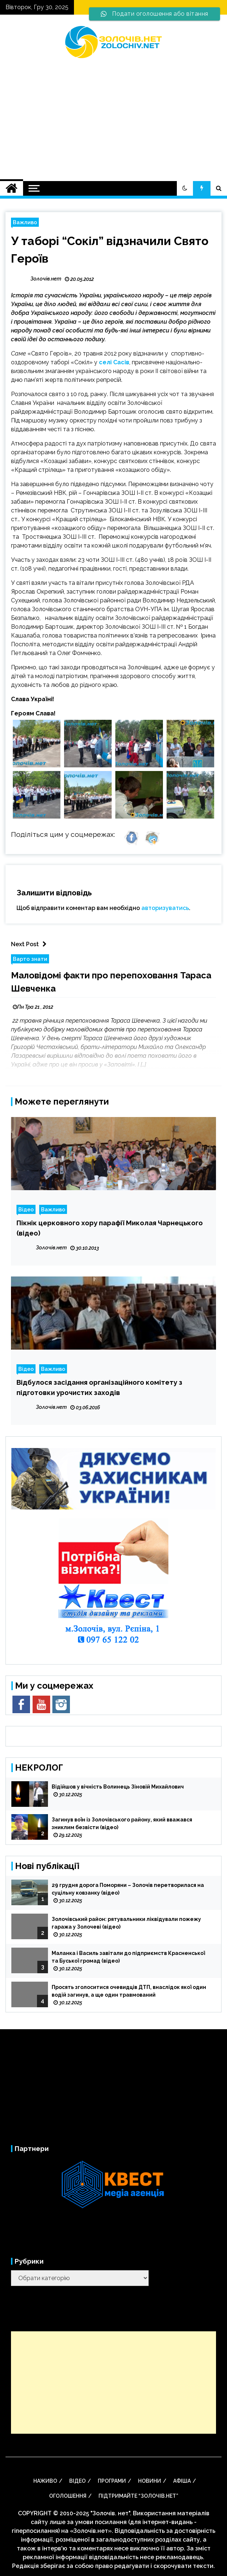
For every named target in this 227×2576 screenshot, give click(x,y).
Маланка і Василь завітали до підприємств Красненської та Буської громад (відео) (128, 1957)
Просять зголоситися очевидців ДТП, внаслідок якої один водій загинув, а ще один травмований (129, 1991)
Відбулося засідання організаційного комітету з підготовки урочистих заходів (99, 1387)
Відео (26, 1209)
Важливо (25, 222)
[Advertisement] (113, 115)
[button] (185, 188)
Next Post (30, 944)
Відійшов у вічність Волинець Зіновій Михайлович (118, 1787)
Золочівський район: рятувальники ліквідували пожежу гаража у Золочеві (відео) (126, 1923)
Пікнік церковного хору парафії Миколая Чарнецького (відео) (109, 1228)
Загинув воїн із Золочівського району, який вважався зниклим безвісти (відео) (122, 1823)
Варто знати (30, 959)
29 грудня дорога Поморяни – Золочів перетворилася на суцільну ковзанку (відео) (128, 1889)
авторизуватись (165, 908)
